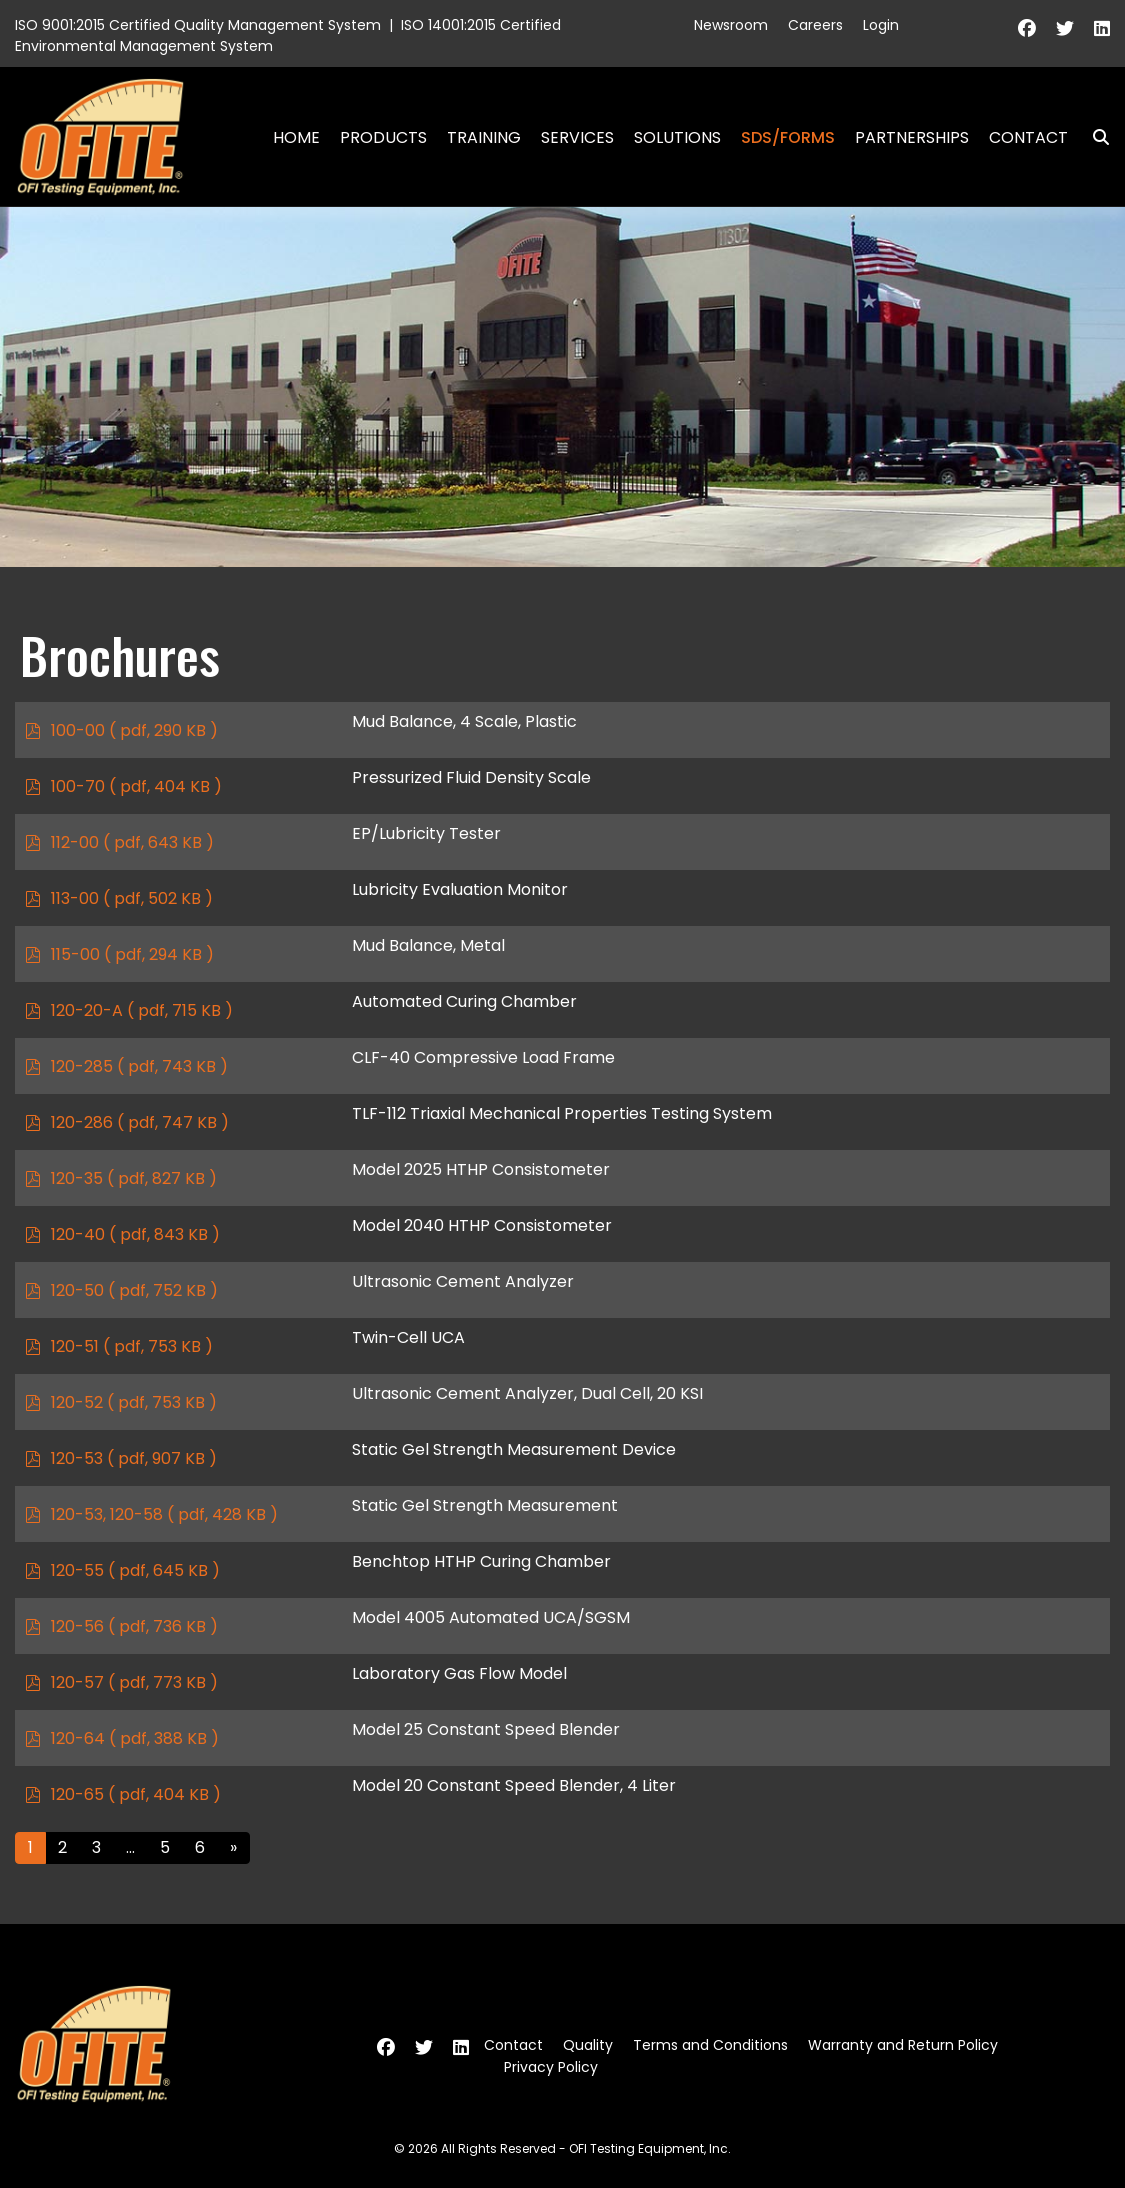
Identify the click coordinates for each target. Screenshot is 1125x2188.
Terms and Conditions (710, 2045)
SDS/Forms (788, 137)
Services (577, 137)
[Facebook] (1027, 28)
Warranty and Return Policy (903, 2045)
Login (881, 25)
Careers (815, 25)
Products (383, 137)
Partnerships (912, 137)
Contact (1028, 137)
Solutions (677, 137)
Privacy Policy (551, 2067)
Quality (588, 2045)
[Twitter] (1065, 28)
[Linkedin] (1102, 28)
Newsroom (731, 25)
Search (1093, 137)
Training (484, 137)
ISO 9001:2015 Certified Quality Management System (198, 25)
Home (296, 137)
